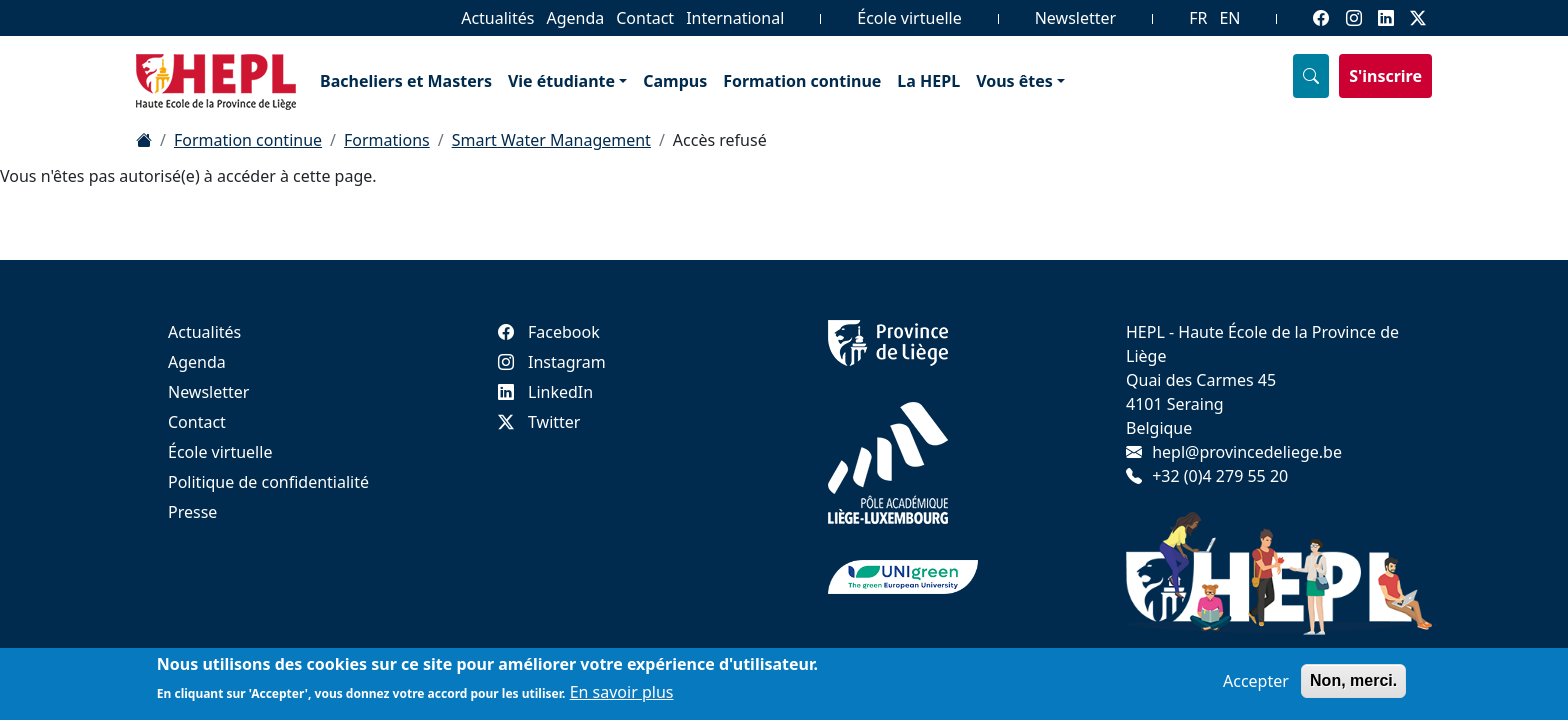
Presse (192, 512)
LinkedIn (545, 392)
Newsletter (1075, 18)
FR (1198, 18)
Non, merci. (1353, 681)
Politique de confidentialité (268, 482)
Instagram (552, 362)
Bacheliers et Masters (406, 81)
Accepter (1256, 682)
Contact (645, 18)
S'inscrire (1385, 76)
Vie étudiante (561, 81)
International (735, 18)
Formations (387, 140)
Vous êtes (1014, 81)
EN (1229, 18)
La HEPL (928, 81)
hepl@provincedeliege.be (1247, 452)
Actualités (497, 18)
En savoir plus (622, 694)
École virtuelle (909, 18)
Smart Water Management (551, 140)
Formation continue (802, 81)
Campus (675, 81)
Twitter (539, 422)
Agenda (575, 18)
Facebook (549, 332)
